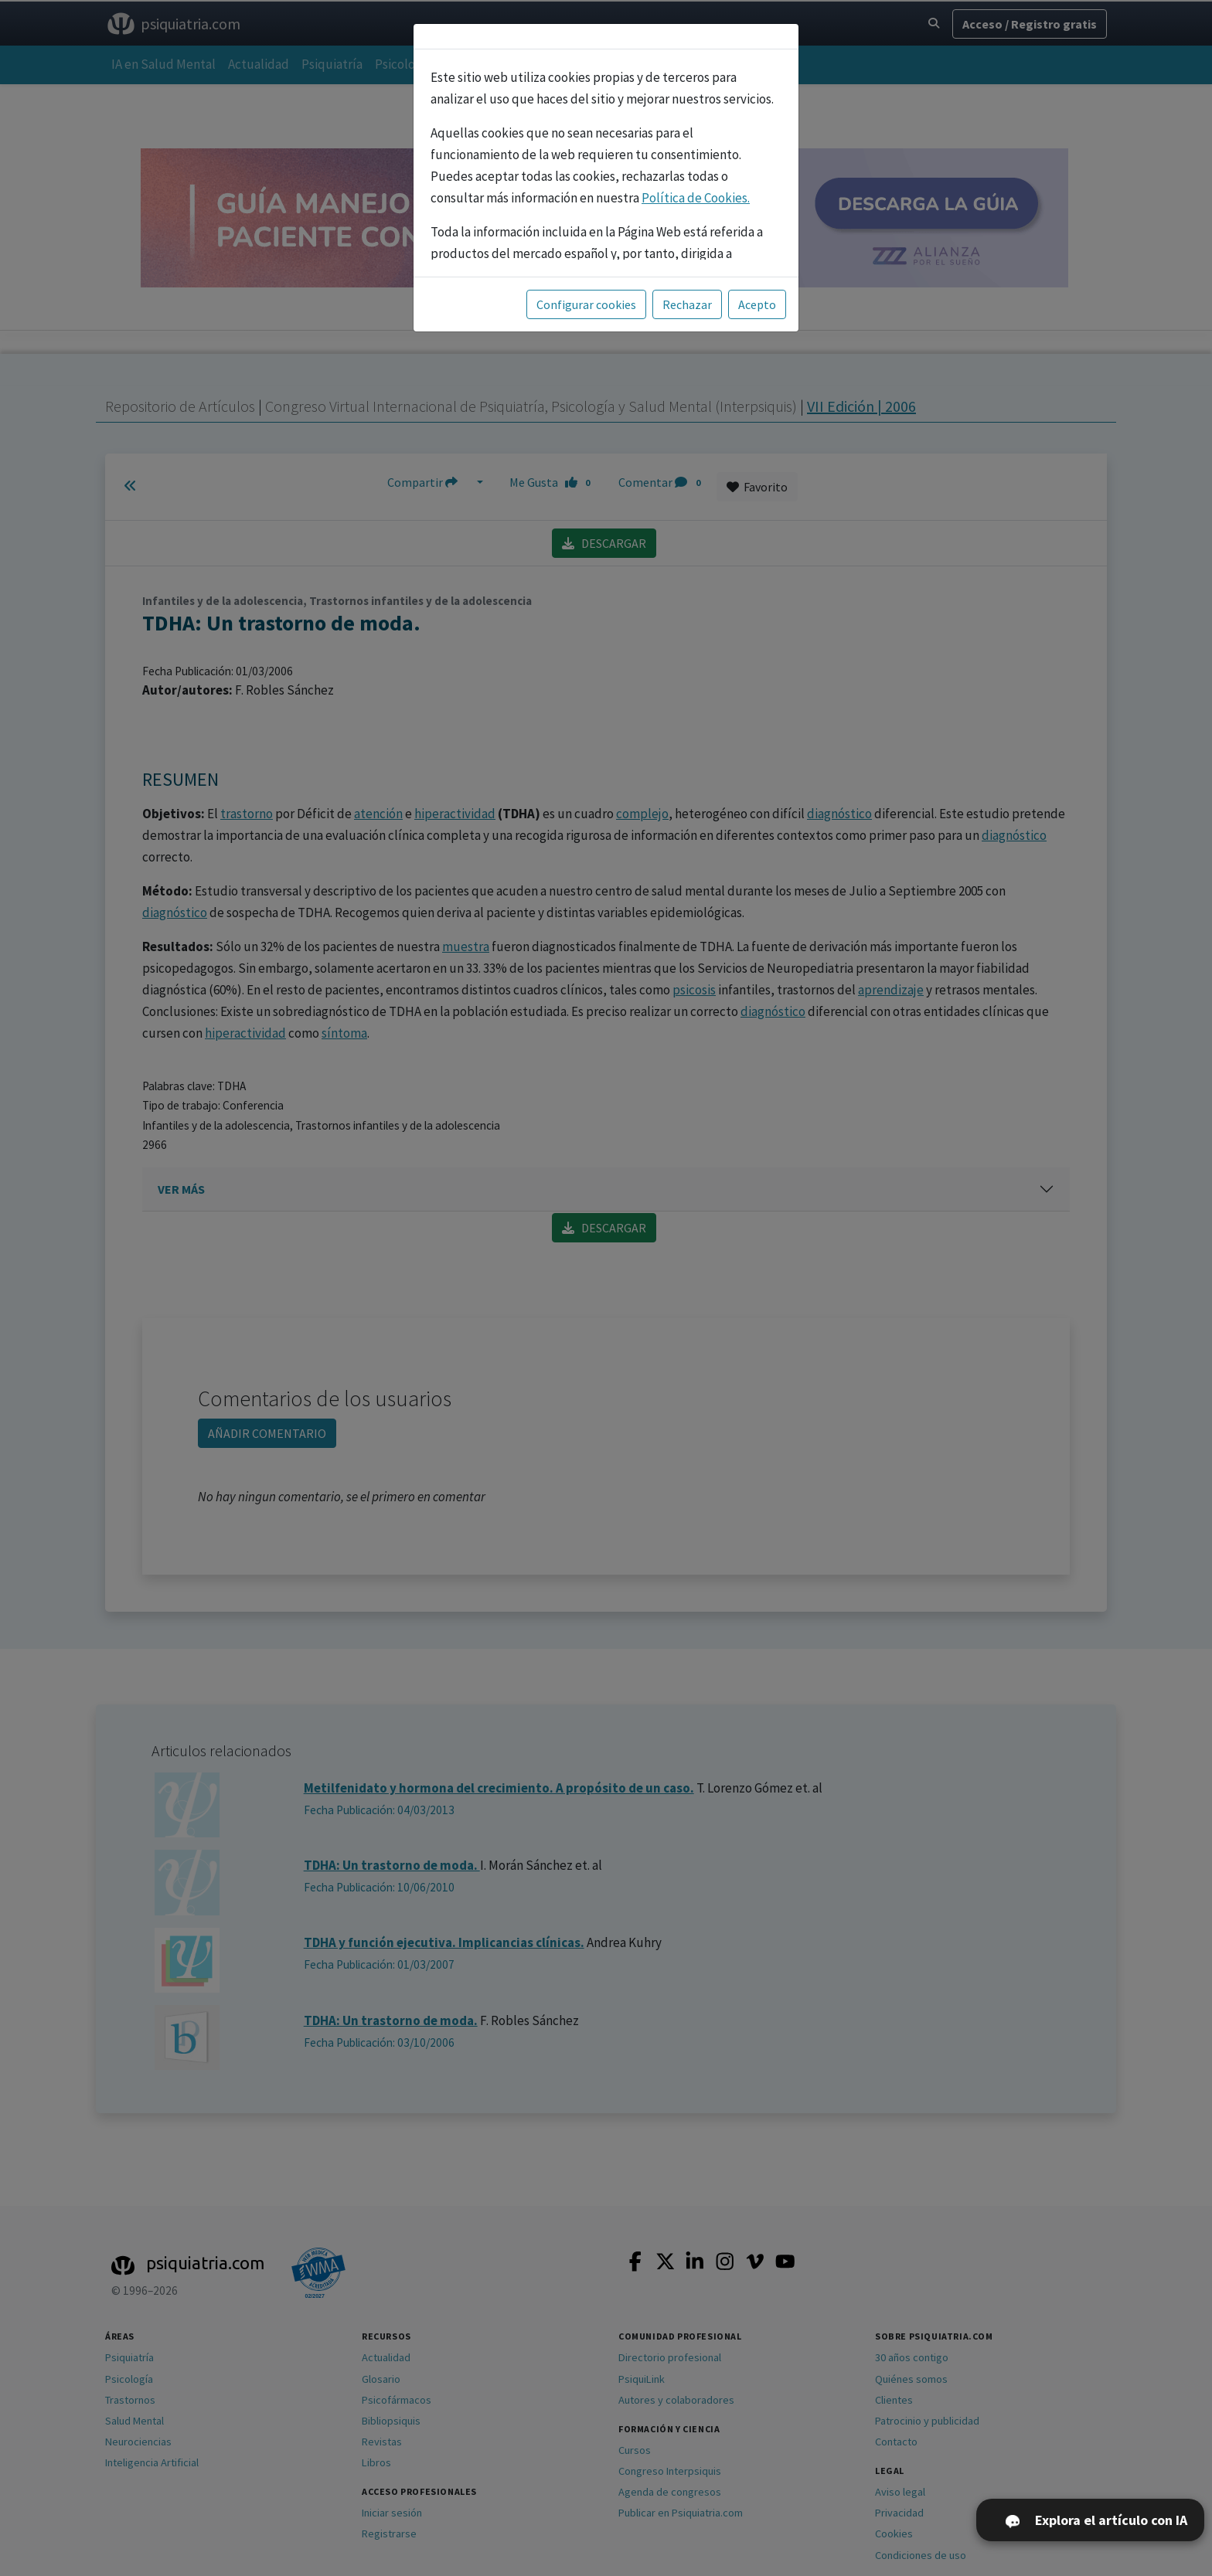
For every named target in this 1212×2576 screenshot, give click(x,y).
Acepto (757, 304)
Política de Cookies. (696, 197)
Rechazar (687, 304)
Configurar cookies (586, 304)
